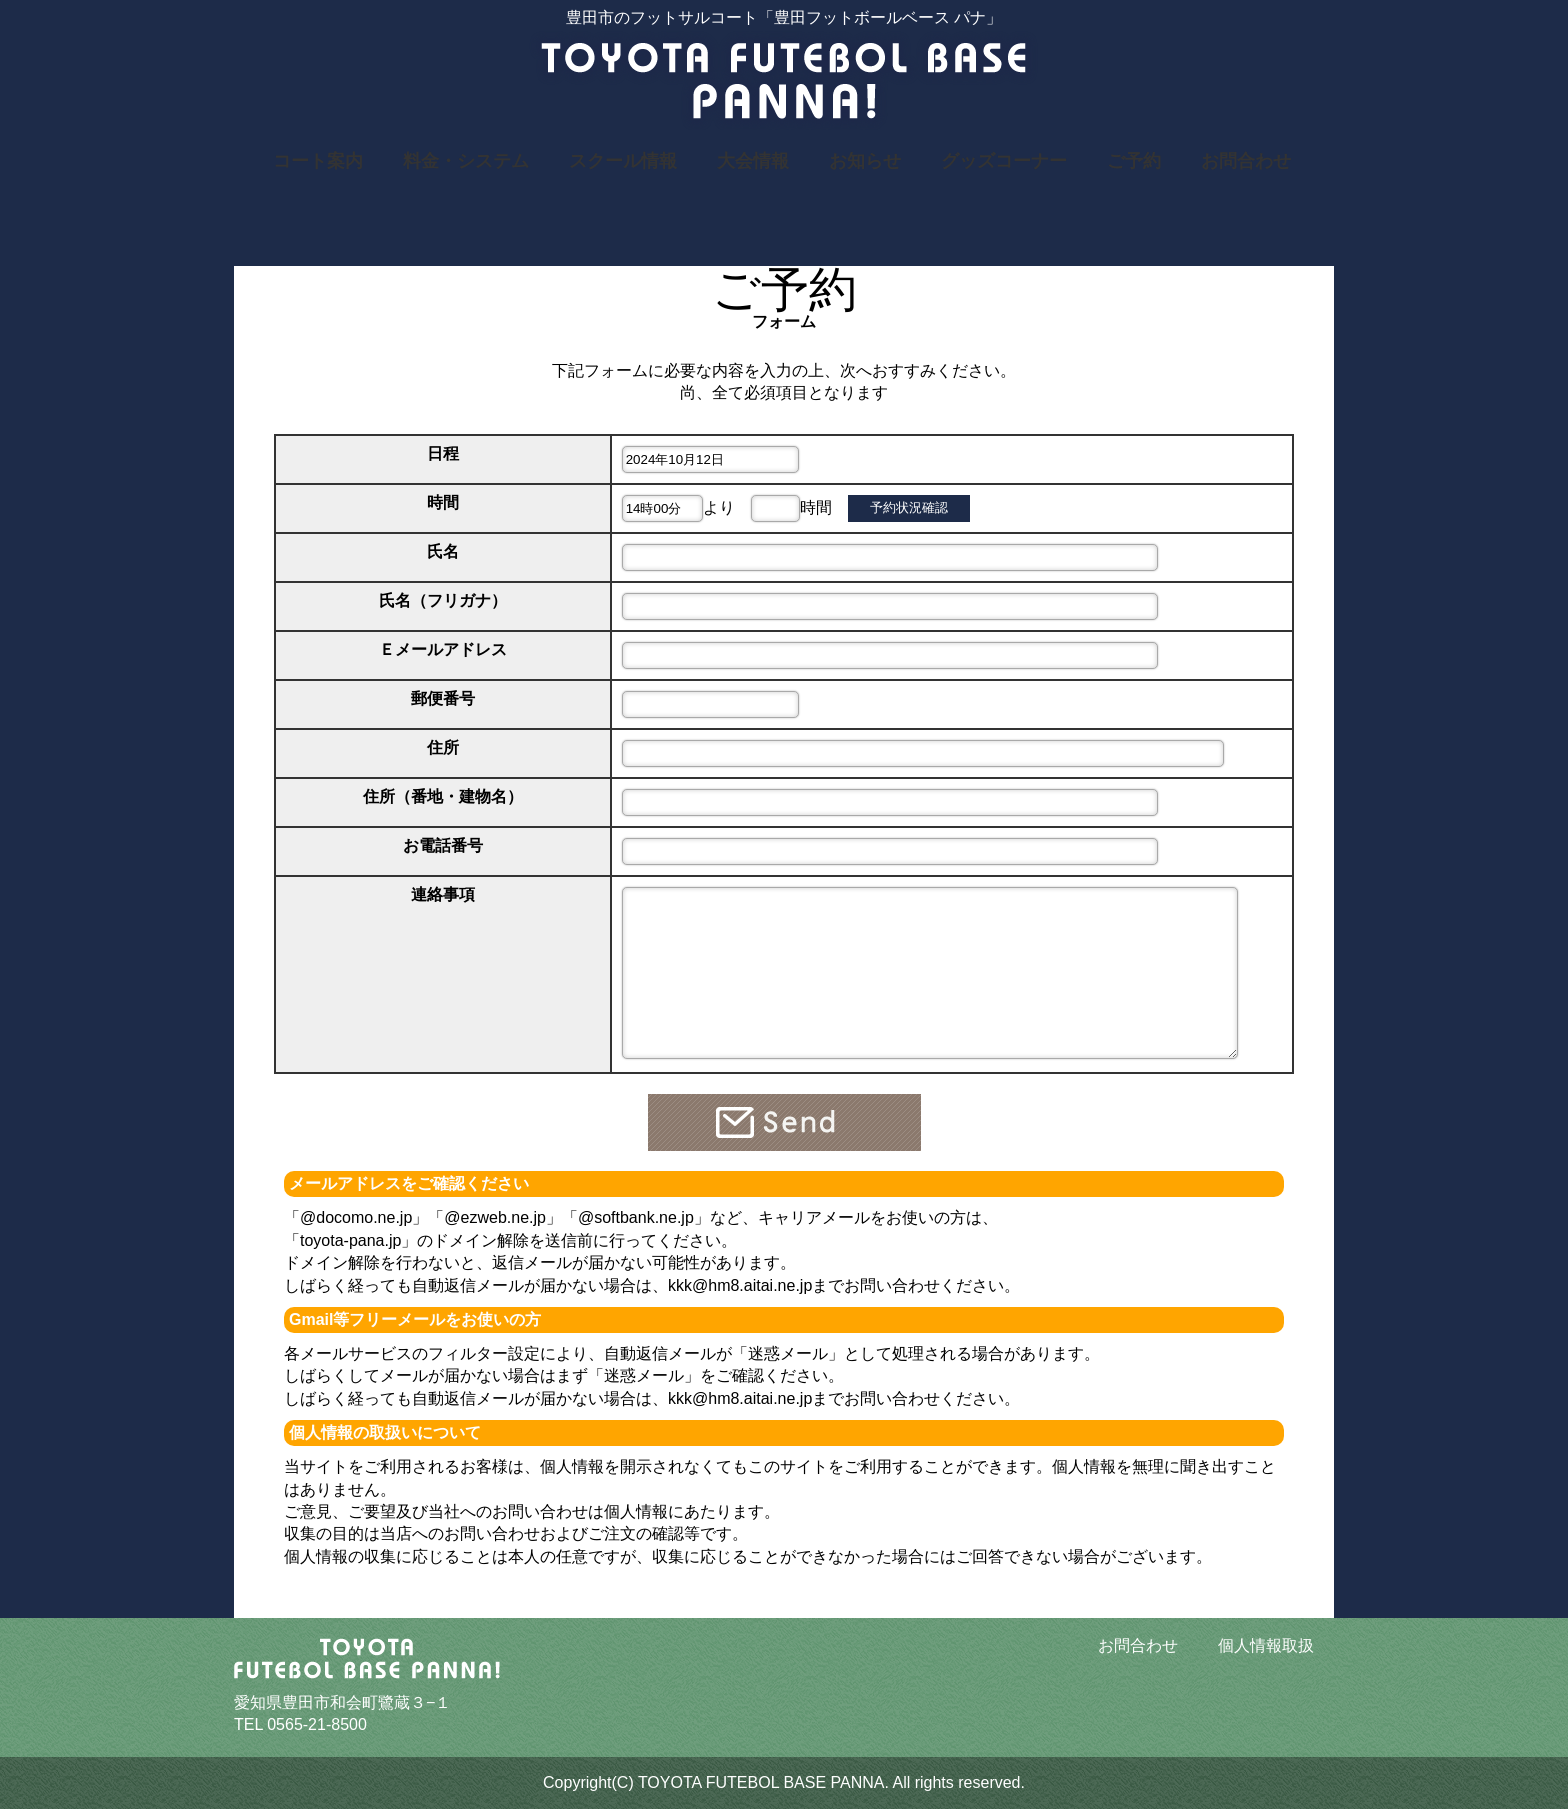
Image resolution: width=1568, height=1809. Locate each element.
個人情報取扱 (1266, 1645)
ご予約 (1134, 161)
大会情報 (753, 161)
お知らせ (865, 161)
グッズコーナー (1004, 161)
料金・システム (466, 161)
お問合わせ (1246, 161)
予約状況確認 (909, 507)
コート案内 (318, 161)
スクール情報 (623, 161)
